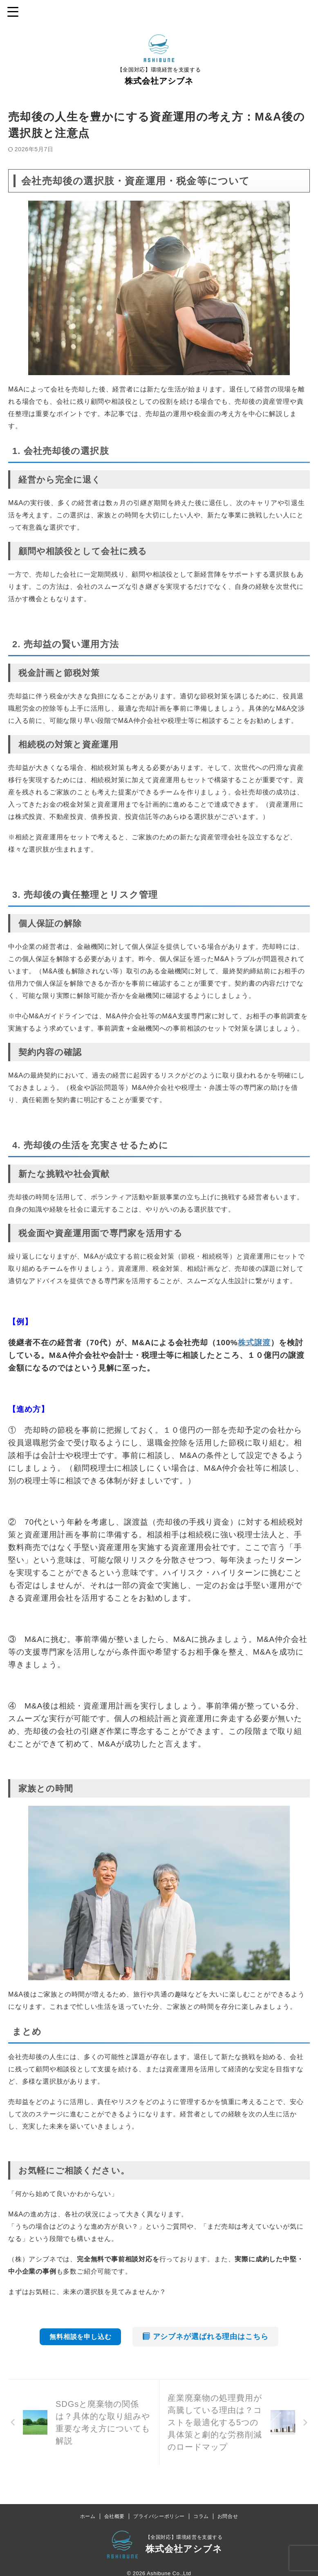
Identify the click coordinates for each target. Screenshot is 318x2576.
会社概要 (114, 2518)
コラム (201, 2518)
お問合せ (227, 2518)
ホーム (88, 2518)
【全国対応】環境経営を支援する (184, 2539)
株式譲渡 (254, 1342)
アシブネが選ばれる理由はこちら (206, 2336)
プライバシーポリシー (159, 2518)
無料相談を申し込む (80, 2336)
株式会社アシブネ (159, 80)
